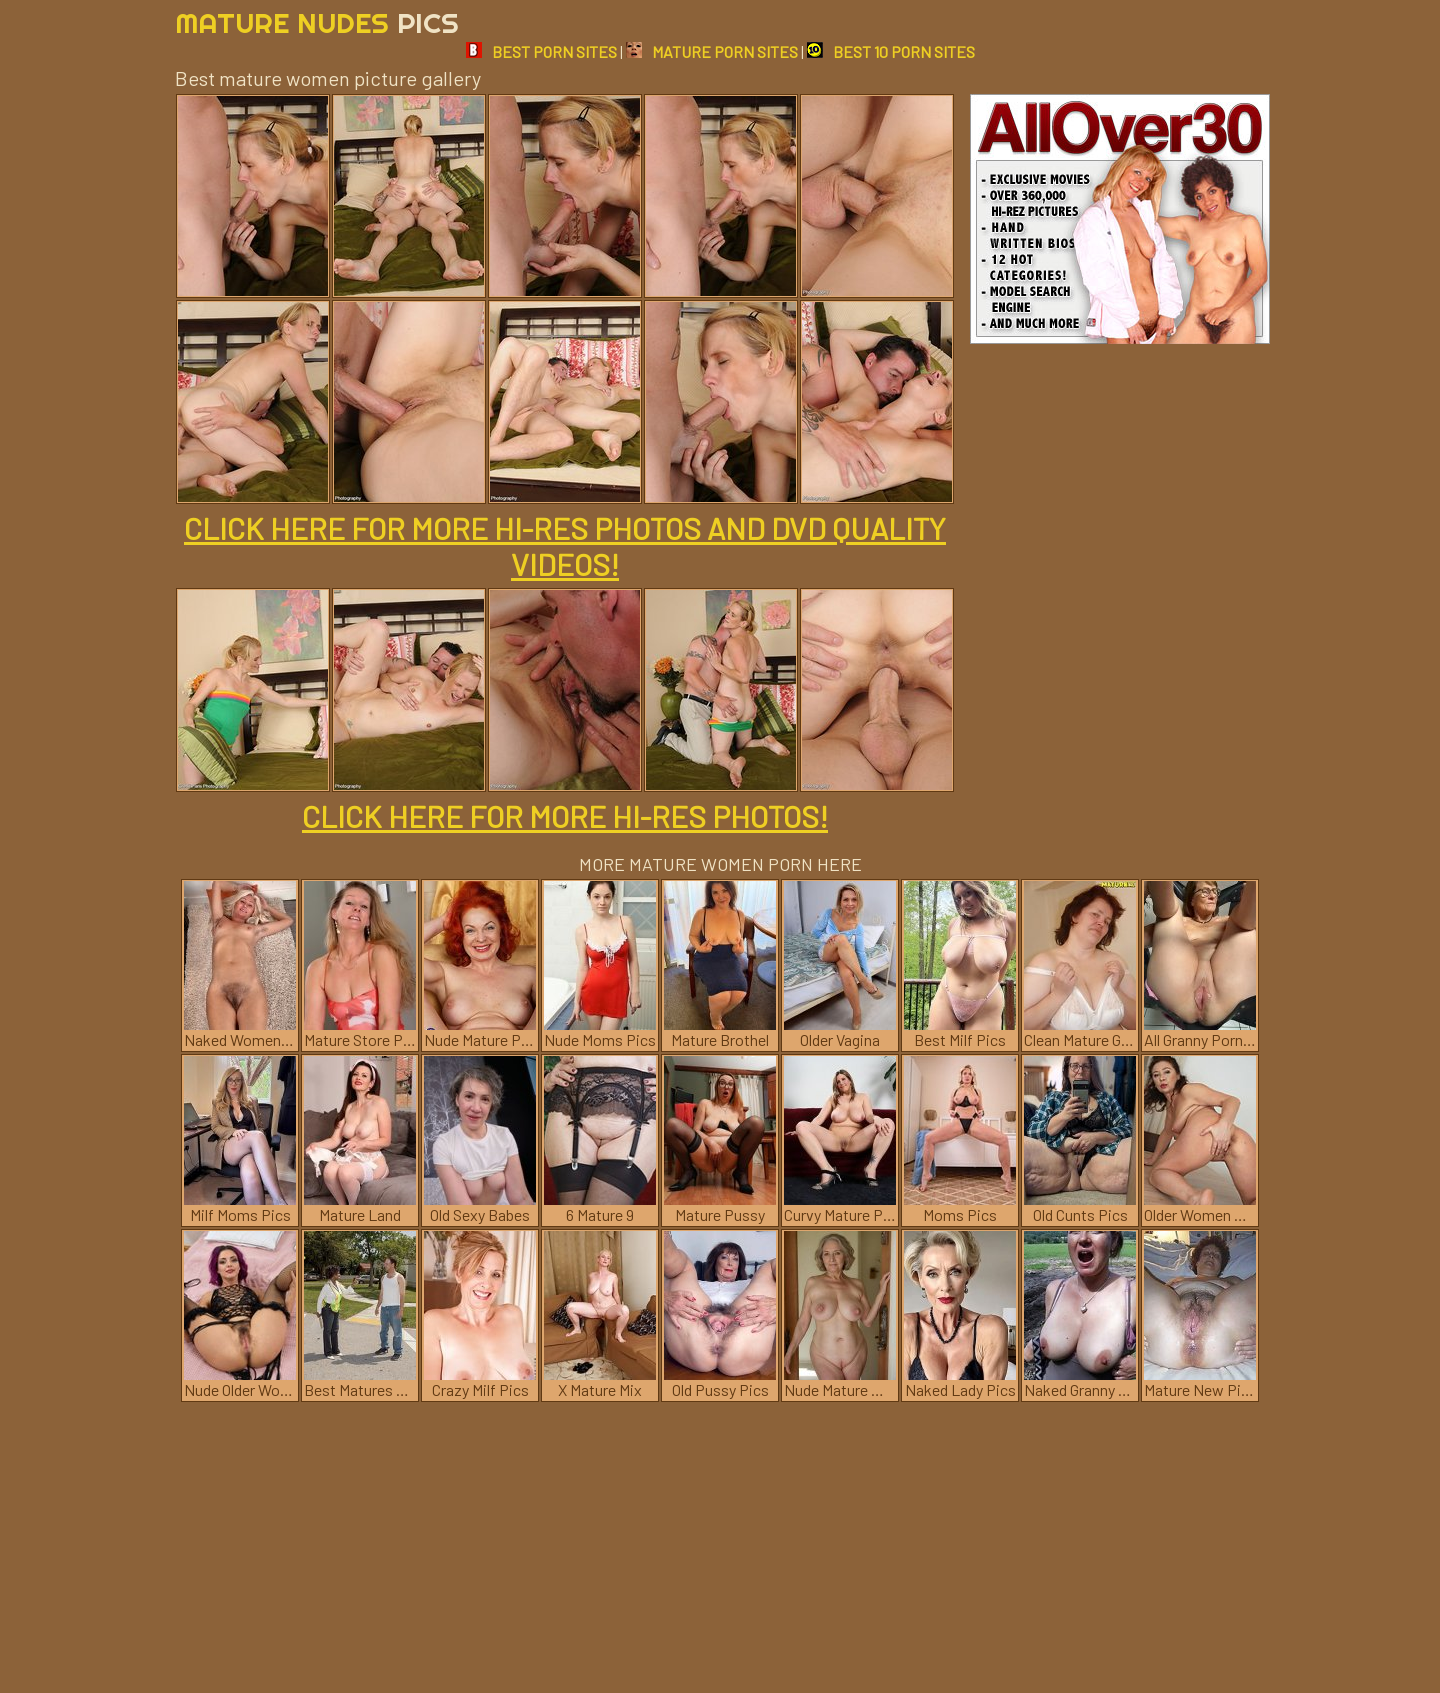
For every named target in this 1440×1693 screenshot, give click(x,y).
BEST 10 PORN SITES (891, 51)
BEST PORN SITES (541, 51)
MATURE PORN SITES (712, 51)
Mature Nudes (317, 22)
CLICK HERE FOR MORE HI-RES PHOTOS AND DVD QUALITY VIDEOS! (565, 546)
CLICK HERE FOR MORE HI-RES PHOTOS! (565, 816)
